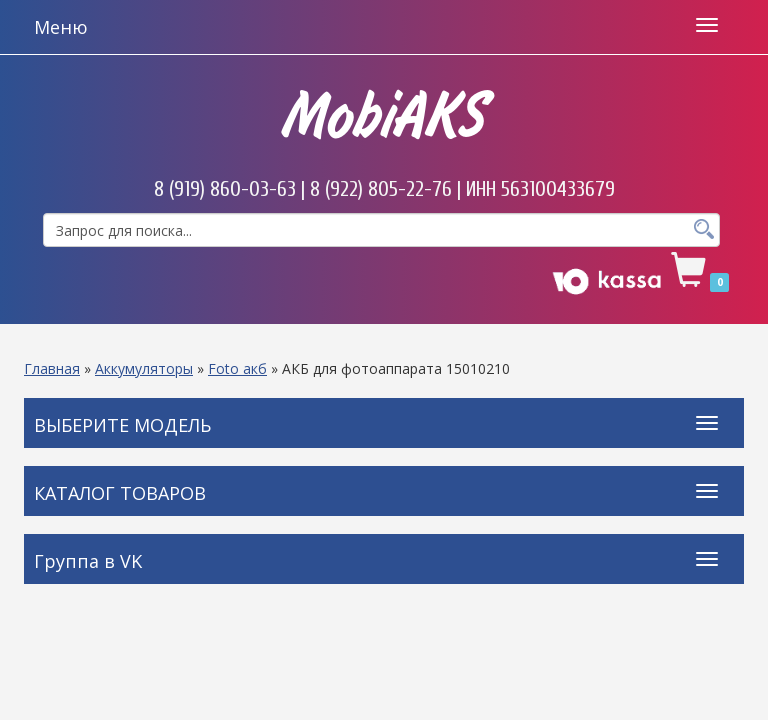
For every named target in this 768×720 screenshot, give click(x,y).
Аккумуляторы (144, 368)
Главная (52, 368)
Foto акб (237, 368)
